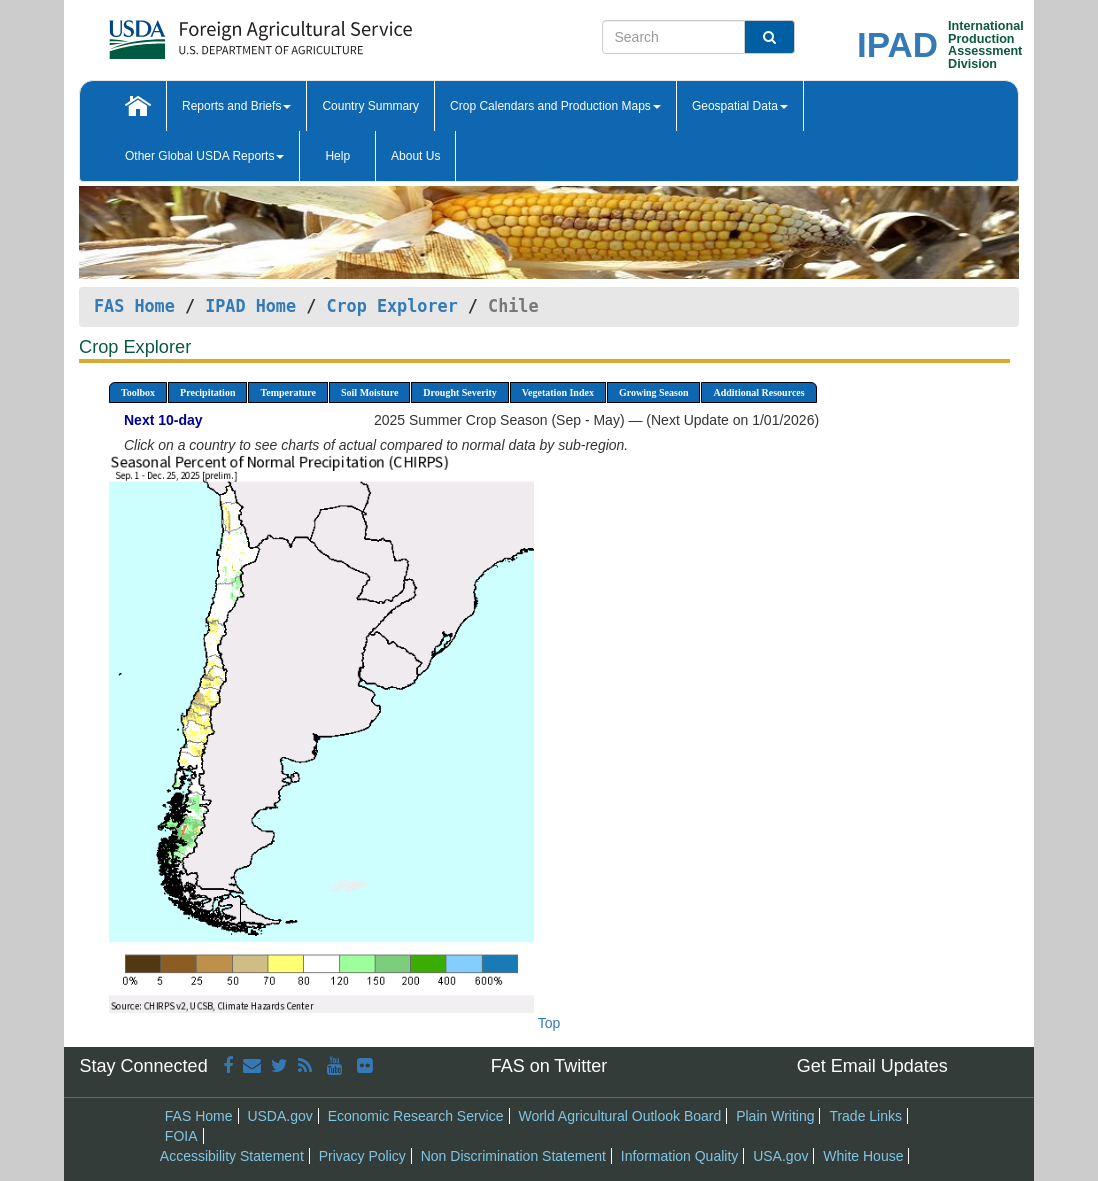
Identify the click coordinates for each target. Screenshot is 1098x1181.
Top (549, 1023)
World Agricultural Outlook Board (619, 1116)
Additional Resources (758, 392)
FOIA (181, 1136)
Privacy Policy (362, 1156)
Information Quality (680, 1156)
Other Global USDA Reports (204, 156)
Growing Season (654, 392)
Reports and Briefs (236, 106)
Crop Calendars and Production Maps (555, 106)
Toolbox (138, 392)
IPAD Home (250, 306)
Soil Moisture (369, 392)
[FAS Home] (210, 32)
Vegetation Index (558, 392)
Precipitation (207, 392)
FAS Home (134, 306)
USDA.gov (279, 1116)
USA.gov (780, 1156)
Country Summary (370, 106)
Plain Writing (775, 1116)
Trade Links (865, 1116)
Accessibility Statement (232, 1156)
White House (863, 1156)
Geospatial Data (740, 106)
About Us (415, 156)
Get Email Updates (872, 1066)
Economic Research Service (416, 1116)
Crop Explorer (391, 306)
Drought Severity (459, 392)
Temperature (288, 392)
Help (337, 156)
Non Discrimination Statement (513, 1156)
